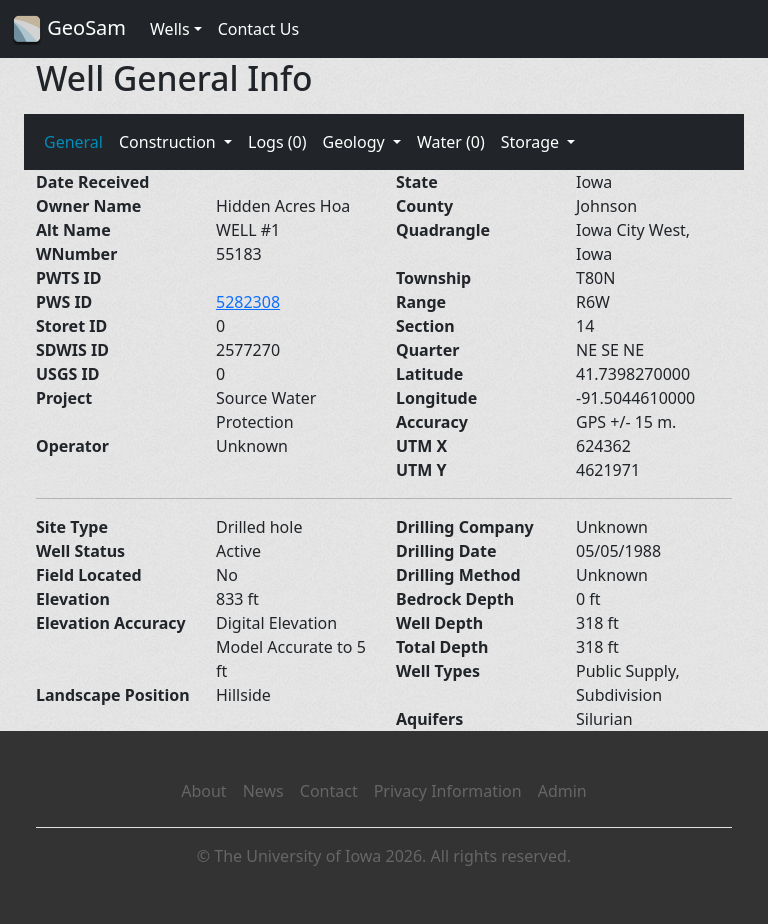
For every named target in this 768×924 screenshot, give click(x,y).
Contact (329, 791)
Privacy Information (448, 791)
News (263, 791)
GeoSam (69, 29)
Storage (532, 142)
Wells (170, 29)
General (73, 142)
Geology (355, 142)
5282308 (248, 302)
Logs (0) (277, 142)
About (203, 791)
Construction (169, 142)
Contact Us (258, 29)
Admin (562, 791)
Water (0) (451, 142)
